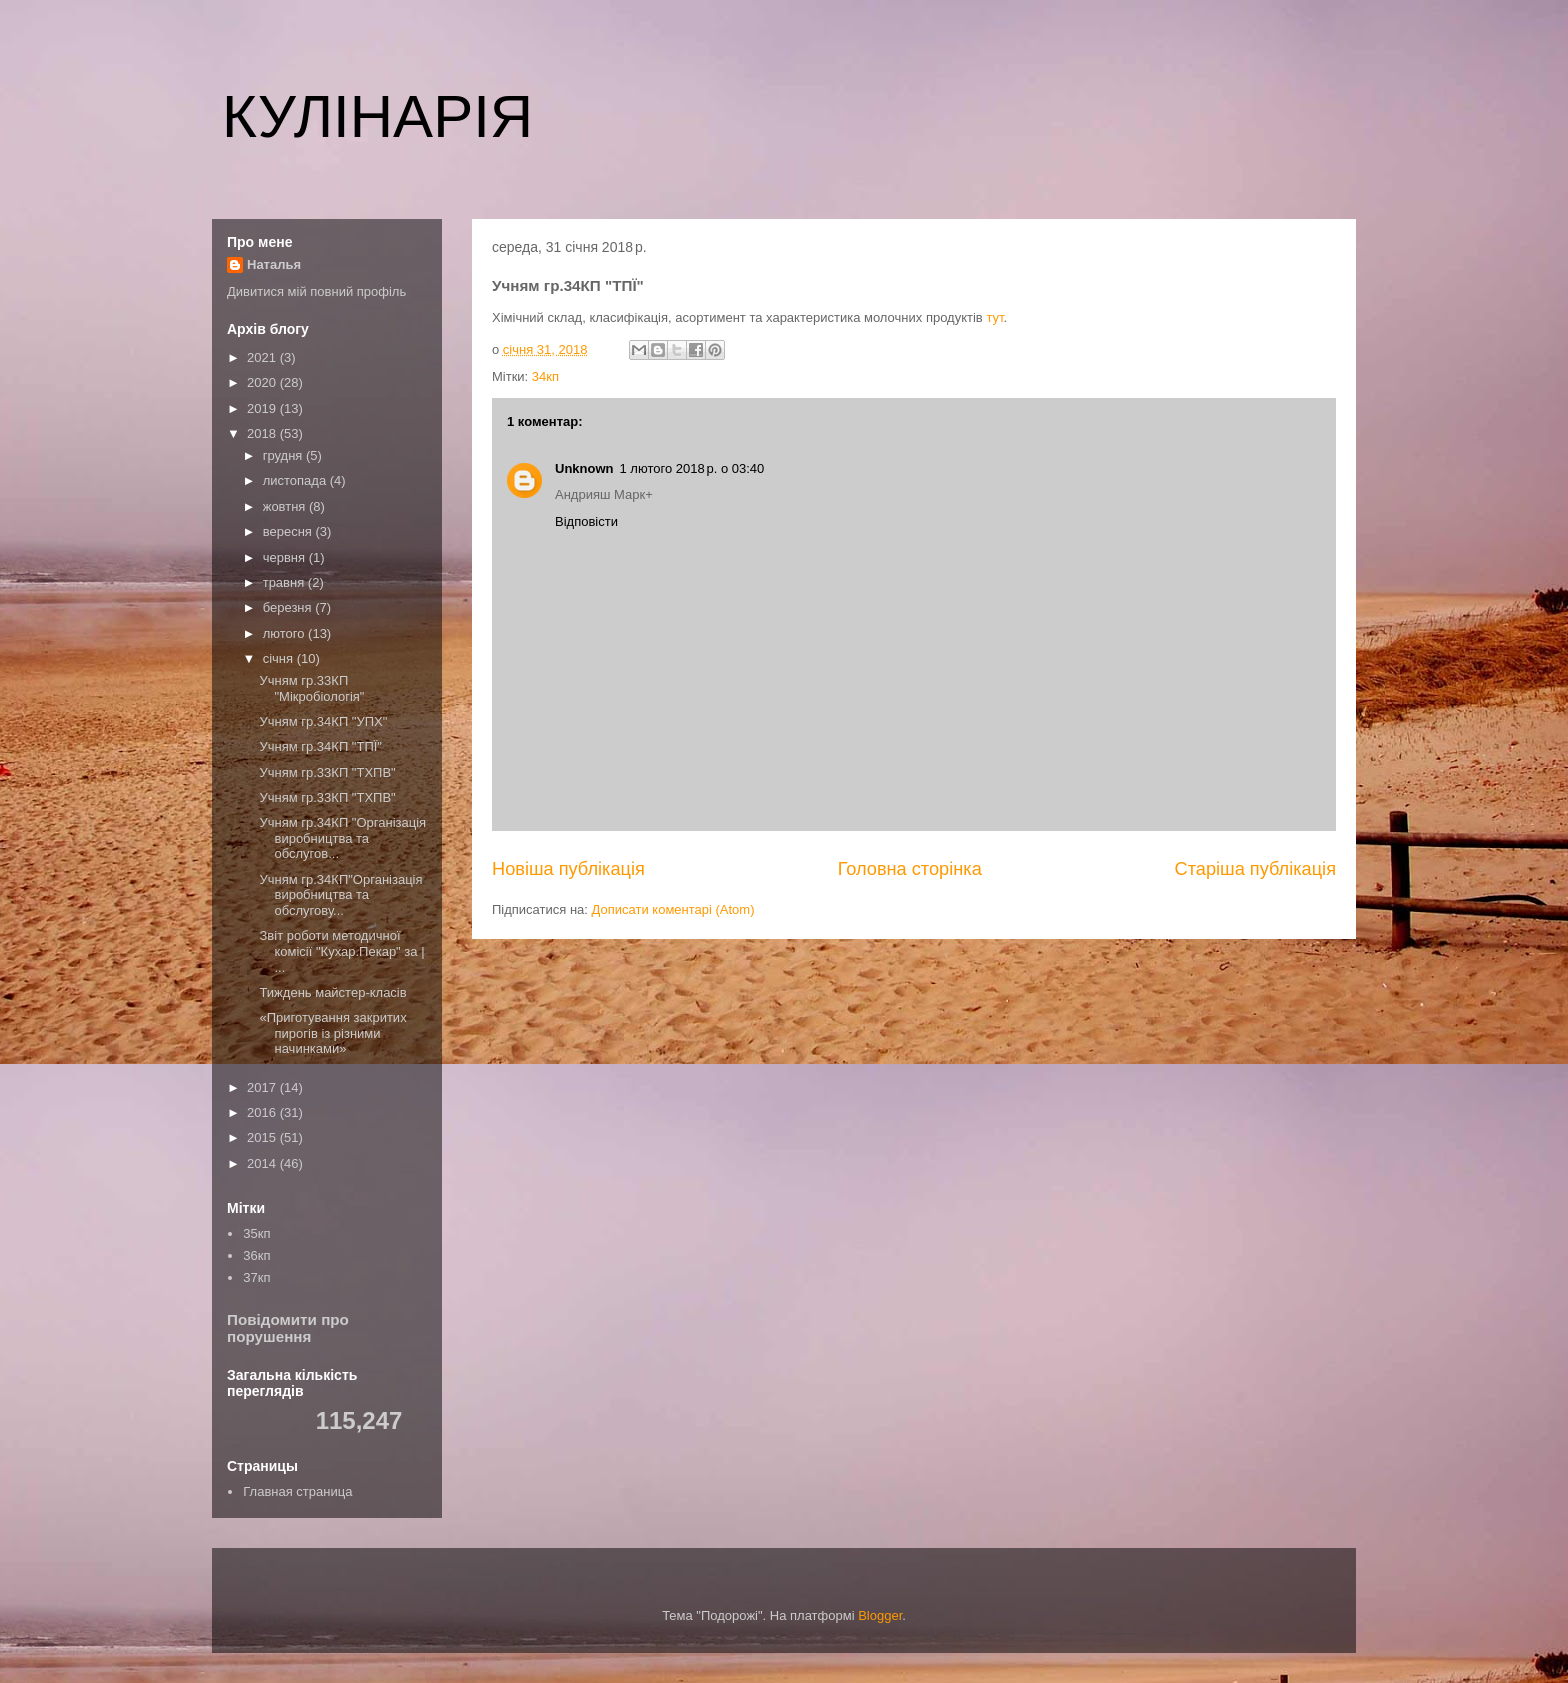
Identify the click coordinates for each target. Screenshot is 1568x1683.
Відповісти (586, 521)
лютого (285, 633)
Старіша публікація (1255, 869)
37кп (256, 1277)
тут (994, 317)
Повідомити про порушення (288, 1328)
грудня (284, 455)
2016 (263, 1112)
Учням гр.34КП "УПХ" (323, 721)
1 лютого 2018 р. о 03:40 (692, 468)
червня (286, 557)
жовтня (286, 506)
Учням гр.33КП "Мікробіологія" (311, 688)
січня (280, 658)
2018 (263, 433)
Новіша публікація (568, 869)
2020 (263, 382)
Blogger (880, 1615)
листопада (296, 480)
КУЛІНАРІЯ (377, 116)
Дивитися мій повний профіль (316, 291)
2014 (263, 1163)
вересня (289, 531)
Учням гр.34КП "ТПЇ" (320, 746)
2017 (263, 1087)
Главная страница (297, 1491)
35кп (256, 1233)
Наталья (274, 264)
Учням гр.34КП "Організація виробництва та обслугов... (342, 838)
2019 (263, 408)
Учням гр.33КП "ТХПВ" (327, 772)
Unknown (584, 468)
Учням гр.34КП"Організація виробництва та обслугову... (340, 895)
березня (289, 607)
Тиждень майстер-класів (332, 992)
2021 (263, 357)
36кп (256, 1255)
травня (285, 582)
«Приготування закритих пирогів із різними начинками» (332, 1033)
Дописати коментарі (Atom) (673, 909)
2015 (263, 1137)
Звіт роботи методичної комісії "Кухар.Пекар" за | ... (341, 951)
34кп (545, 376)
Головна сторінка (910, 869)
